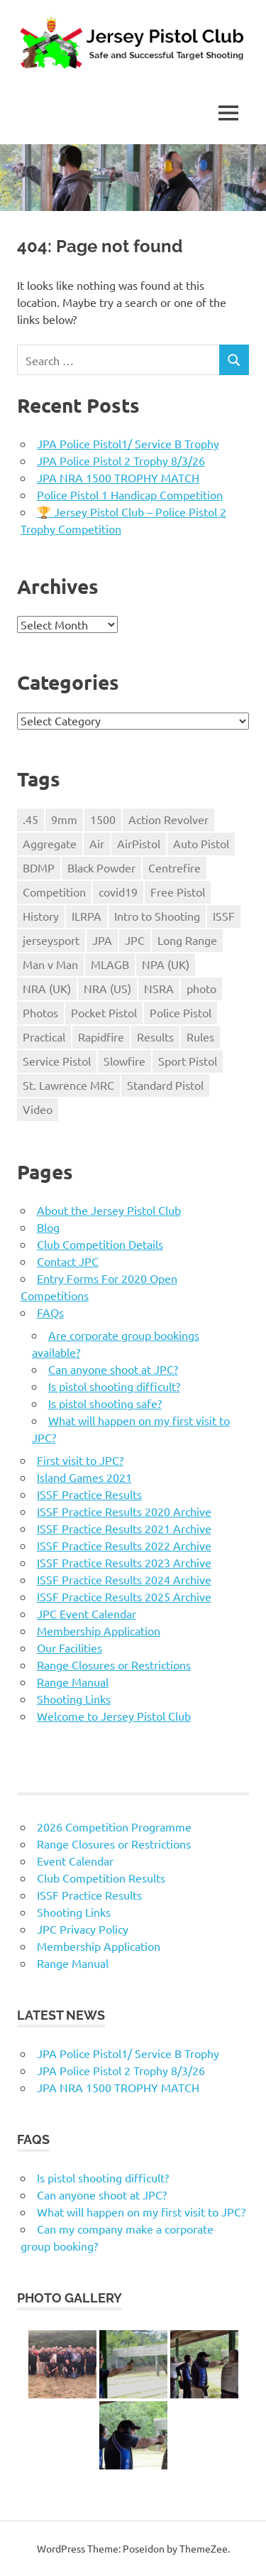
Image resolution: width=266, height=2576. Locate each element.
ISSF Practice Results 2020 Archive (124, 1511)
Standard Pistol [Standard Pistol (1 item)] (165, 1085)
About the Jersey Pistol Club (109, 1210)
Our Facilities (69, 1647)
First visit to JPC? (80, 1460)
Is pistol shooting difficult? (114, 1386)
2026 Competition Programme (114, 1826)
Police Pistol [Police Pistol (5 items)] (180, 1012)
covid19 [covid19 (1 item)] (118, 891)
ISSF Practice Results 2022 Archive (124, 1545)
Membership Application (98, 1630)
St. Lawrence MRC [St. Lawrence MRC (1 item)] (68, 1085)
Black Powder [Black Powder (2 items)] (101, 867)
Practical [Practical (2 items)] (44, 1036)
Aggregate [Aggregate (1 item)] (50, 843)
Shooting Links (74, 1699)
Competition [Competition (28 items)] (54, 891)
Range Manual (73, 1681)
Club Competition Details (100, 1244)
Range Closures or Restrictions (114, 1664)
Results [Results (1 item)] (155, 1036)
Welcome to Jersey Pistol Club (114, 1716)
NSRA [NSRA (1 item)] (159, 988)
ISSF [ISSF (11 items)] (224, 916)
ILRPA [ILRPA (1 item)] (86, 916)
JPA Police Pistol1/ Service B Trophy (128, 443)
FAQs (50, 1312)
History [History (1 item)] (41, 916)
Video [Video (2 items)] (37, 1109)
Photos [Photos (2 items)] (40, 1012)
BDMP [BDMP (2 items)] (39, 867)
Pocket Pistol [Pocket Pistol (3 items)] (104, 1012)
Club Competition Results (101, 1878)
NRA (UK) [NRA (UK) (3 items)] (47, 988)
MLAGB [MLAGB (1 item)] (110, 964)
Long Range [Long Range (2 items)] (187, 940)
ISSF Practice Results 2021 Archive (124, 1528)
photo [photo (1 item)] (201, 988)
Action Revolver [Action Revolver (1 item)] (168, 819)
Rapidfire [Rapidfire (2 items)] (101, 1036)
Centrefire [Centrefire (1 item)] (174, 867)
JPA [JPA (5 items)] (102, 940)
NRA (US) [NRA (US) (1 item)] (107, 988)
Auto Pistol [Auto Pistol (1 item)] (201, 843)
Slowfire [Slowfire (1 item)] (124, 1061)
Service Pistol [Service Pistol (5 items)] (57, 1061)
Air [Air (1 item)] (96, 843)
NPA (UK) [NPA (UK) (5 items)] (165, 964)
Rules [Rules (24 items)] (200, 1036)
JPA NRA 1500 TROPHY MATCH (118, 477)
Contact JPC (68, 1261)
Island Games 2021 (84, 1477)
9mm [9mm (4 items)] (64, 819)
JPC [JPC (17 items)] (135, 940)
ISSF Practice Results (89, 1494)
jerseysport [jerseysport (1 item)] (51, 940)
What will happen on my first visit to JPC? (141, 2211)
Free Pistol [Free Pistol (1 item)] (177, 891)
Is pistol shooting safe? (105, 1403)
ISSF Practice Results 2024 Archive (124, 1579)
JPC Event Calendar (86, 1613)
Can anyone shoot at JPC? (113, 1369)
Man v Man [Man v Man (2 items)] (50, 964)
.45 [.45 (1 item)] (30, 819)
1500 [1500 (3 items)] (103, 819)
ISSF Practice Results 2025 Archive (124, 1596)
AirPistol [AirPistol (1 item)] (138, 843)
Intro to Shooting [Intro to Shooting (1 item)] (157, 916)
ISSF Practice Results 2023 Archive (124, 1562)
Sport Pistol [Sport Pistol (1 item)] (187, 1061)
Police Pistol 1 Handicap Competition (130, 494)
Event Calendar (75, 1860)
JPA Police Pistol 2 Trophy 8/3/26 (121, 460)
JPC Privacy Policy (82, 1929)
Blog (48, 1227)
